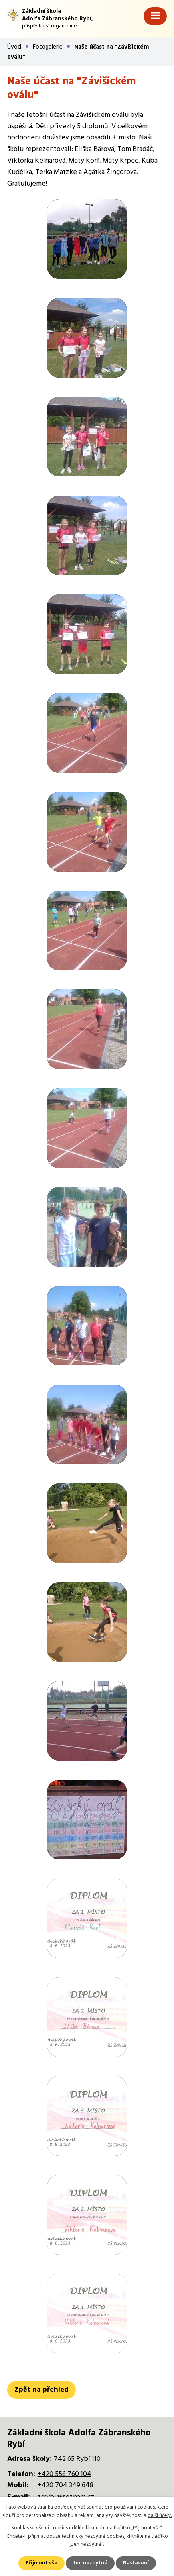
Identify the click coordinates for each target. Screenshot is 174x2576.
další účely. (160, 2515)
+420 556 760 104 (64, 2474)
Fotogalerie (48, 47)
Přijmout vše (41, 2563)
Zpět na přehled (41, 2390)
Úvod (14, 47)
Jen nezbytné (90, 2563)
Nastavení (136, 2563)
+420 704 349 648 (65, 2485)
